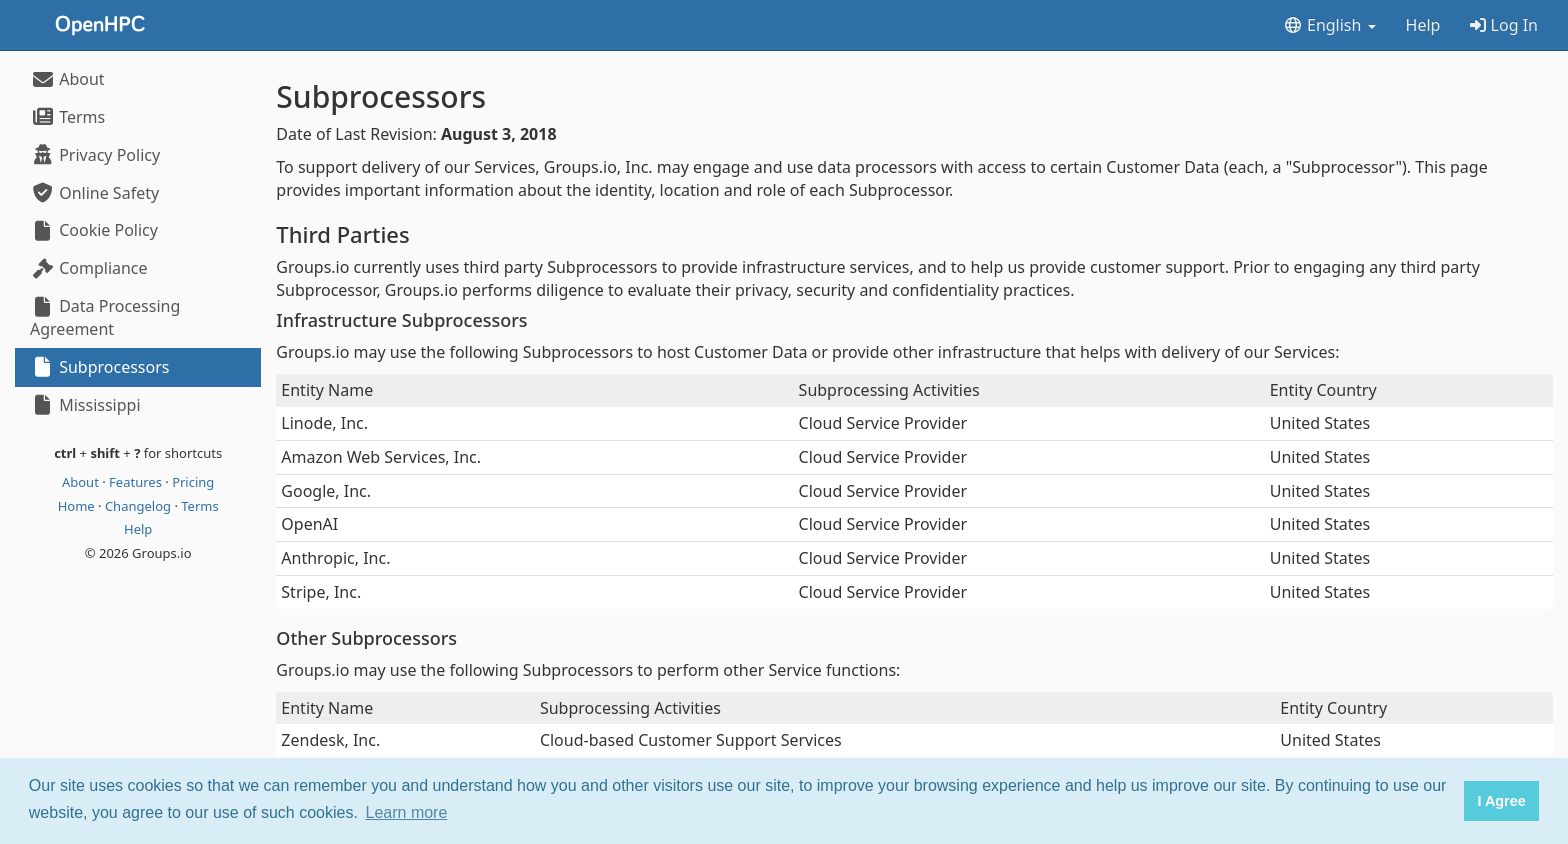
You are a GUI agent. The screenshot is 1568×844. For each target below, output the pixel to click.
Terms (67, 117)
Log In (1504, 25)
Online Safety (94, 193)
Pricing (193, 482)
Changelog (140, 506)
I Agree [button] (1501, 801)
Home (78, 506)
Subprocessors (99, 367)
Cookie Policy (94, 230)
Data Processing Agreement (105, 317)
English (1329, 25)
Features (137, 482)
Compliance (89, 268)
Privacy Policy (95, 155)
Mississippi (85, 405)
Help (1423, 25)
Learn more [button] (407, 812)
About (67, 79)
